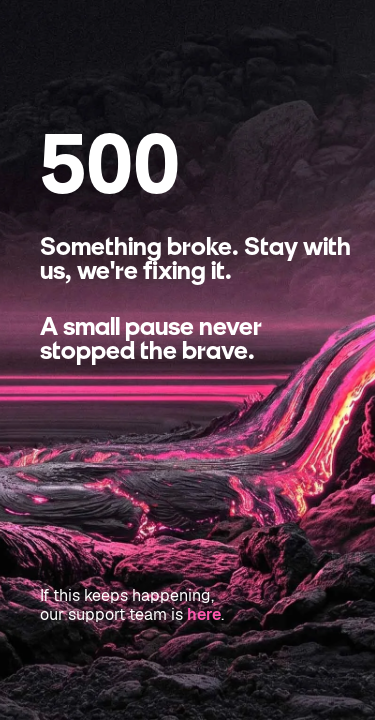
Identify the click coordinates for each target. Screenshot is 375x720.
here (204, 614)
